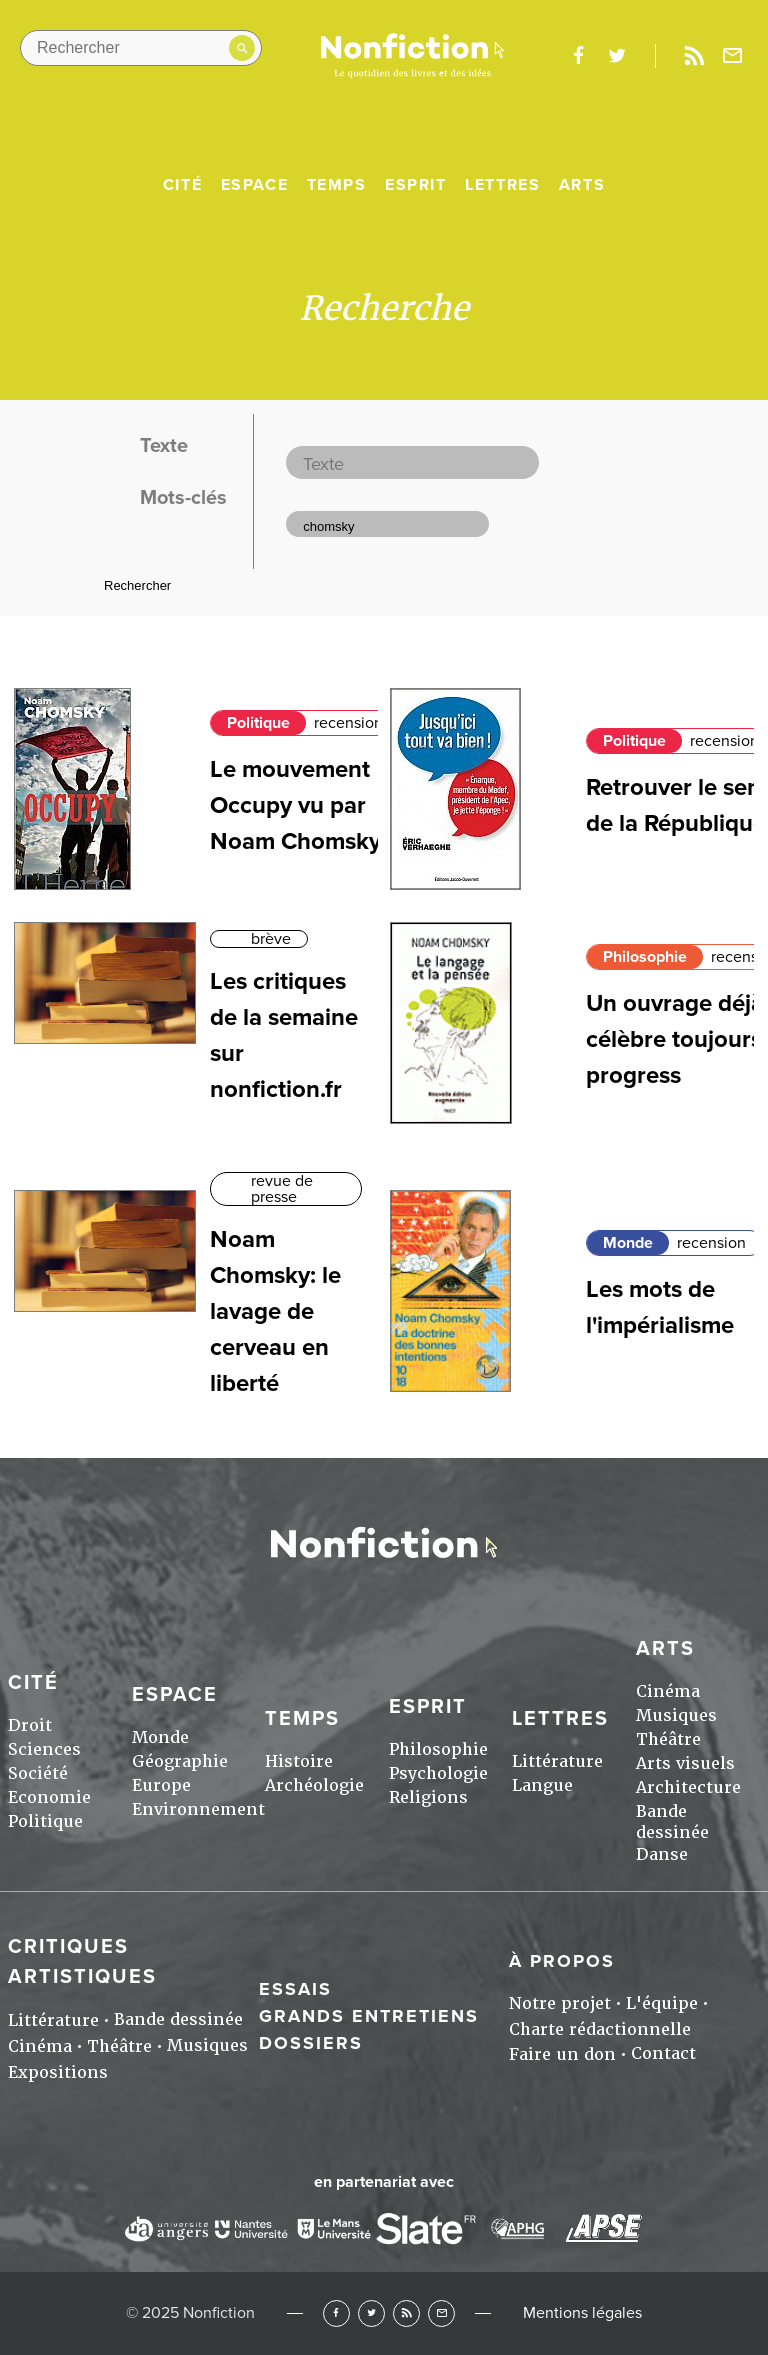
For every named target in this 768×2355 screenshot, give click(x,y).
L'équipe (662, 2003)
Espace (255, 185)
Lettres (502, 185)
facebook (578, 56)
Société (38, 1773)
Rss (694, 56)
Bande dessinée (672, 1822)
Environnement (198, 1809)
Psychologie (438, 1773)
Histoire (299, 1761)
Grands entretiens (369, 2016)
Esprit (416, 185)
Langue (542, 1785)
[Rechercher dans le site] (141, 48)
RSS (406, 2313)
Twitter (371, 2313)
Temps (337, 185)
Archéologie (314, 1785)
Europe (161, 1785)
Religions (428, 1797)
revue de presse (282, 1189)
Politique (258, 723)
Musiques (676, 1715)
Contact (663, 2053)
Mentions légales (582, 2313)
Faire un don (562, 2054)
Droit (30, 1725)
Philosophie (645, 957)
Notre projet (560, 2003)
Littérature (557, 1761)
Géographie (180, 1761)
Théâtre (668, 1739)
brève (271, 939)
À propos (562, 1961)
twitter (617, 56)
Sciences (44, 1749)
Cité (182, 185)
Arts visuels (685, 1763)
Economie (49, 1797)
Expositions (58, 2072)
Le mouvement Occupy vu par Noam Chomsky (295, 805)
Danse (662, 1854)
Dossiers (311, 2043)
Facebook (336, 2313)
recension (348, 723)
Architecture (688, 1787)
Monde (628, 1243)
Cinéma (668, 1691)
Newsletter (733, 56)
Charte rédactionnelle (600, 2029)
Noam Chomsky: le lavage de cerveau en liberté (275, 1311)
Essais (295, 1989)
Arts (582, 185)
